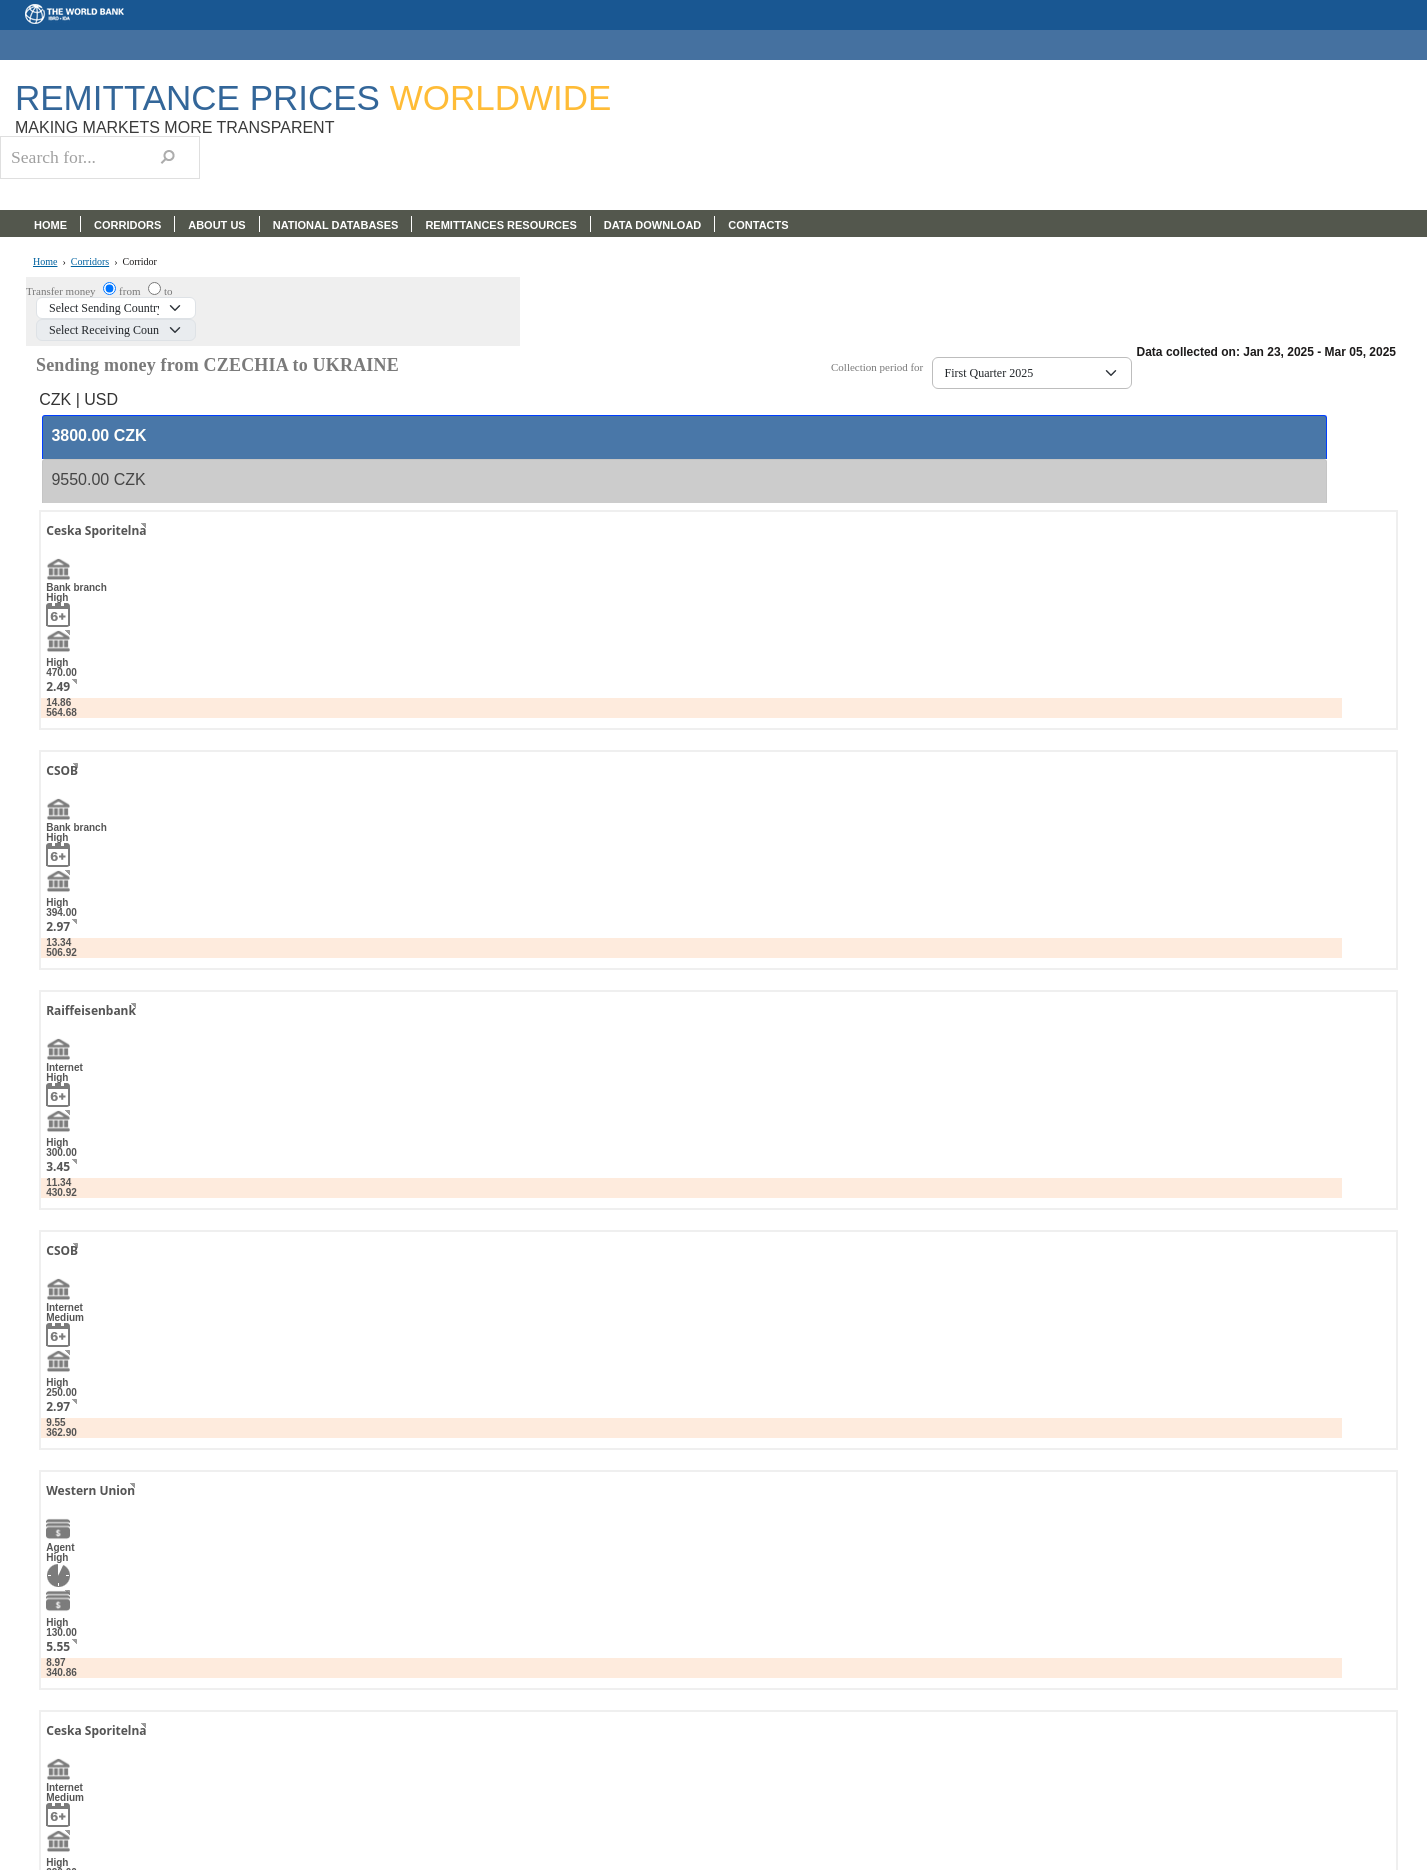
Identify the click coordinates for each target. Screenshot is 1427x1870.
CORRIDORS (127, 225)
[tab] (684, 437)
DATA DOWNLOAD (653, 225)
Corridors (90, 262)
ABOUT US (216, 225)
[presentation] (98, 436)
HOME (50, 225)
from (131, 291)
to (168, 291)
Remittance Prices (313, 97)
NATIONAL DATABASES (336, 225)
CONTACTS (758, 225)
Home (45, 262)
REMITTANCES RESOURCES (500, 225)
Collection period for (881, 367)
